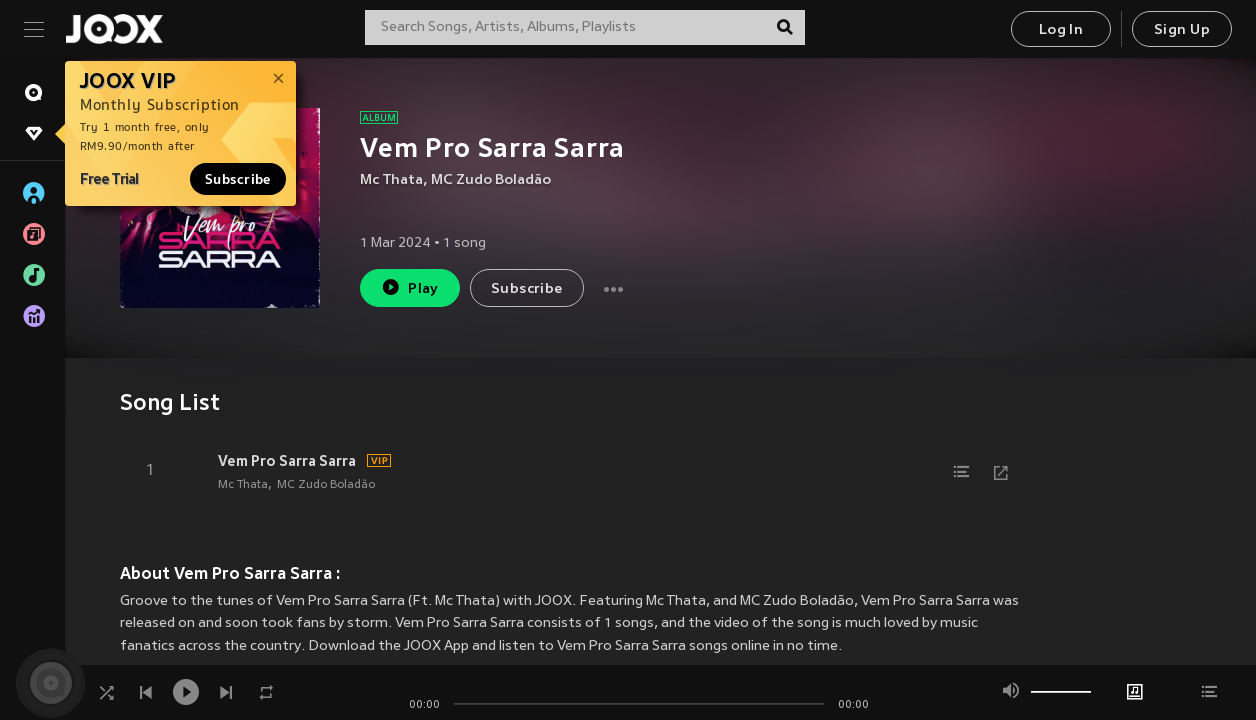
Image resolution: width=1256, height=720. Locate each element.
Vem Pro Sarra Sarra (287, 461)
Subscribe (238, 179)
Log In (1061, 30)
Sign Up (1182, 30)
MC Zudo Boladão (491, 180)
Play (409, 287)
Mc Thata (391, 180)
